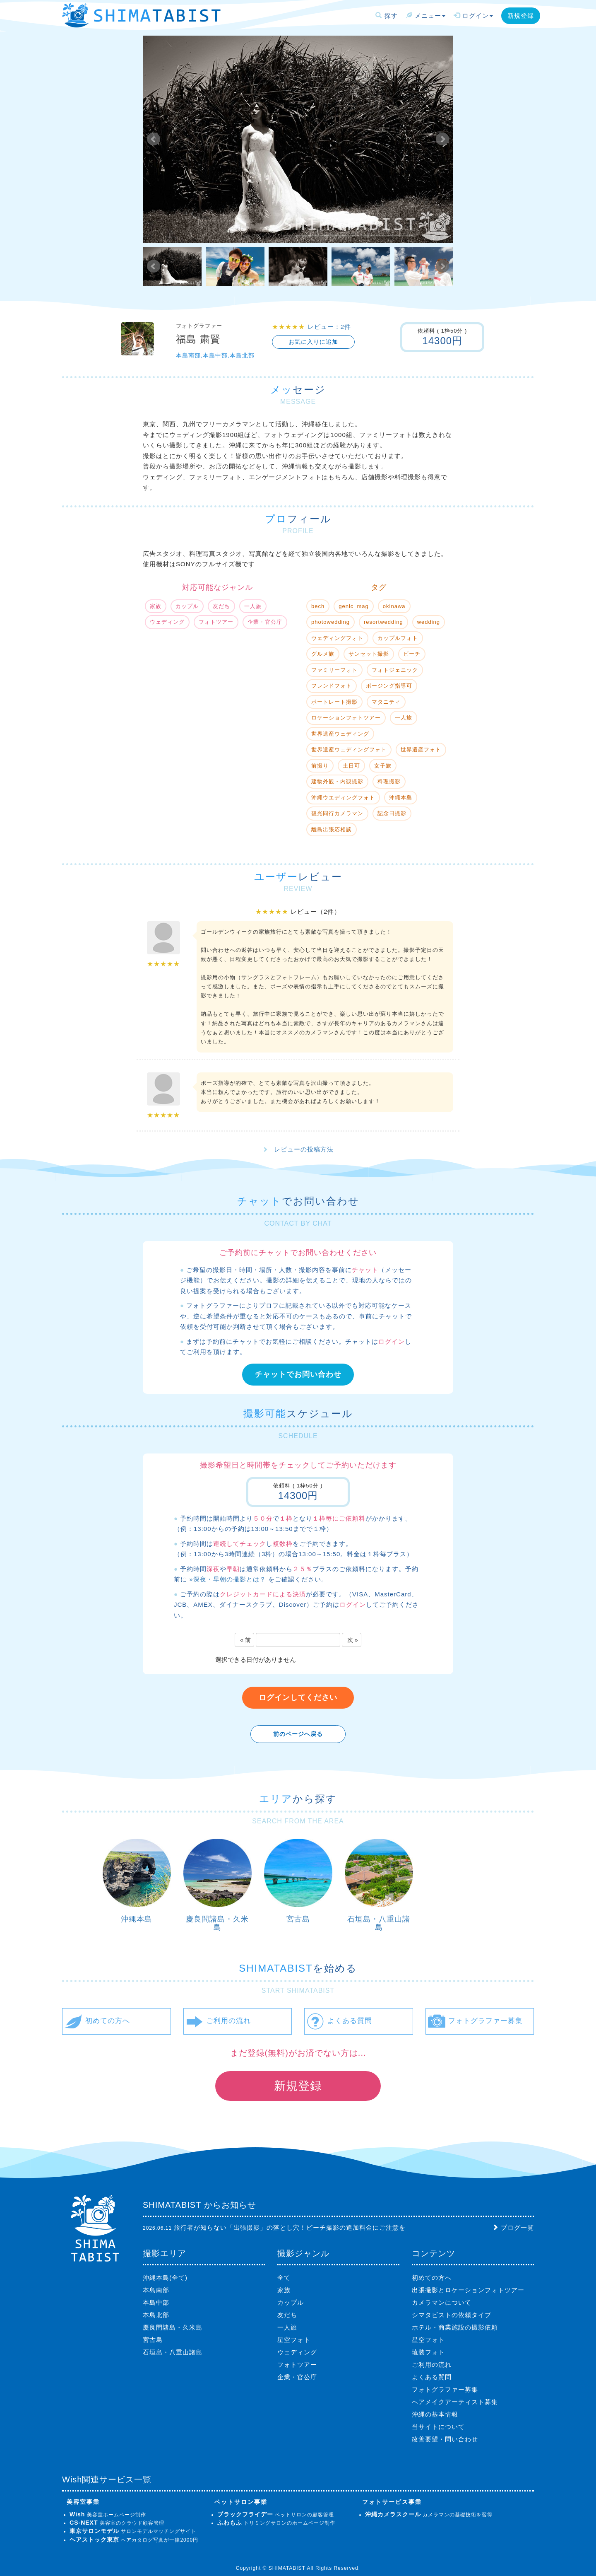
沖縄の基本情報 (435, 2414)
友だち (287, 2314)
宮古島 (298, 1919)
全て (284, 2277)
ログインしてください (298, 1697)
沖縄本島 (136, 1919)
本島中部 (156, 2302)
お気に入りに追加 (313, 341)
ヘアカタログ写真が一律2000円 (134, 2540)
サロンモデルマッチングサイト (133, 2531)
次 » (352, 1640)
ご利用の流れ (432, 2364)
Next (442, 139)
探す (386, 15)
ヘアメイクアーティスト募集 (455, 2401)
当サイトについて (438, 2426)
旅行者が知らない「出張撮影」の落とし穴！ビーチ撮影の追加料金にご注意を (290, 2227)
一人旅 (287, 2327)
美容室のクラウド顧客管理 (117, 2523)
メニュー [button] (425, 15)
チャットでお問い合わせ (298, 1374)
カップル (290, 2302)
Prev (153, 139)
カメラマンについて (441, 2302)
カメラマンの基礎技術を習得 (429, 2515)
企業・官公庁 (297, 2376)
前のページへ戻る (298, 1734)
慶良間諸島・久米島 (217, 1923)
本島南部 (156, 2290)
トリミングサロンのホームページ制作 (276, 2523)
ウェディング (297, 2352)
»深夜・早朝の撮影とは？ (227, 1579)
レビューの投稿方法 (304, 1149)
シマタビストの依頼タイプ (451, 2314)
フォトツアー (297, 2364)
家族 (284, 2290)
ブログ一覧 (517, 2227)
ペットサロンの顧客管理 (275, 2515)
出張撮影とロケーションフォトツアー (468, 2290)
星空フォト (293, 2339)
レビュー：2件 (329, 326)
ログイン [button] (473, 15)
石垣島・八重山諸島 (378, 1923)
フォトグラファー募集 (445, 2389)
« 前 (245, 1640)
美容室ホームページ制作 (108, 2515)
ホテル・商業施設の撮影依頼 (455, 2327)
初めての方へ (432, 2277)
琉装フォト (428, 2352)
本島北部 (156, 2314)
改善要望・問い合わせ (445, 2439)
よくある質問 (432, 2376)
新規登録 (520, 15)
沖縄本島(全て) (165, 2277)
